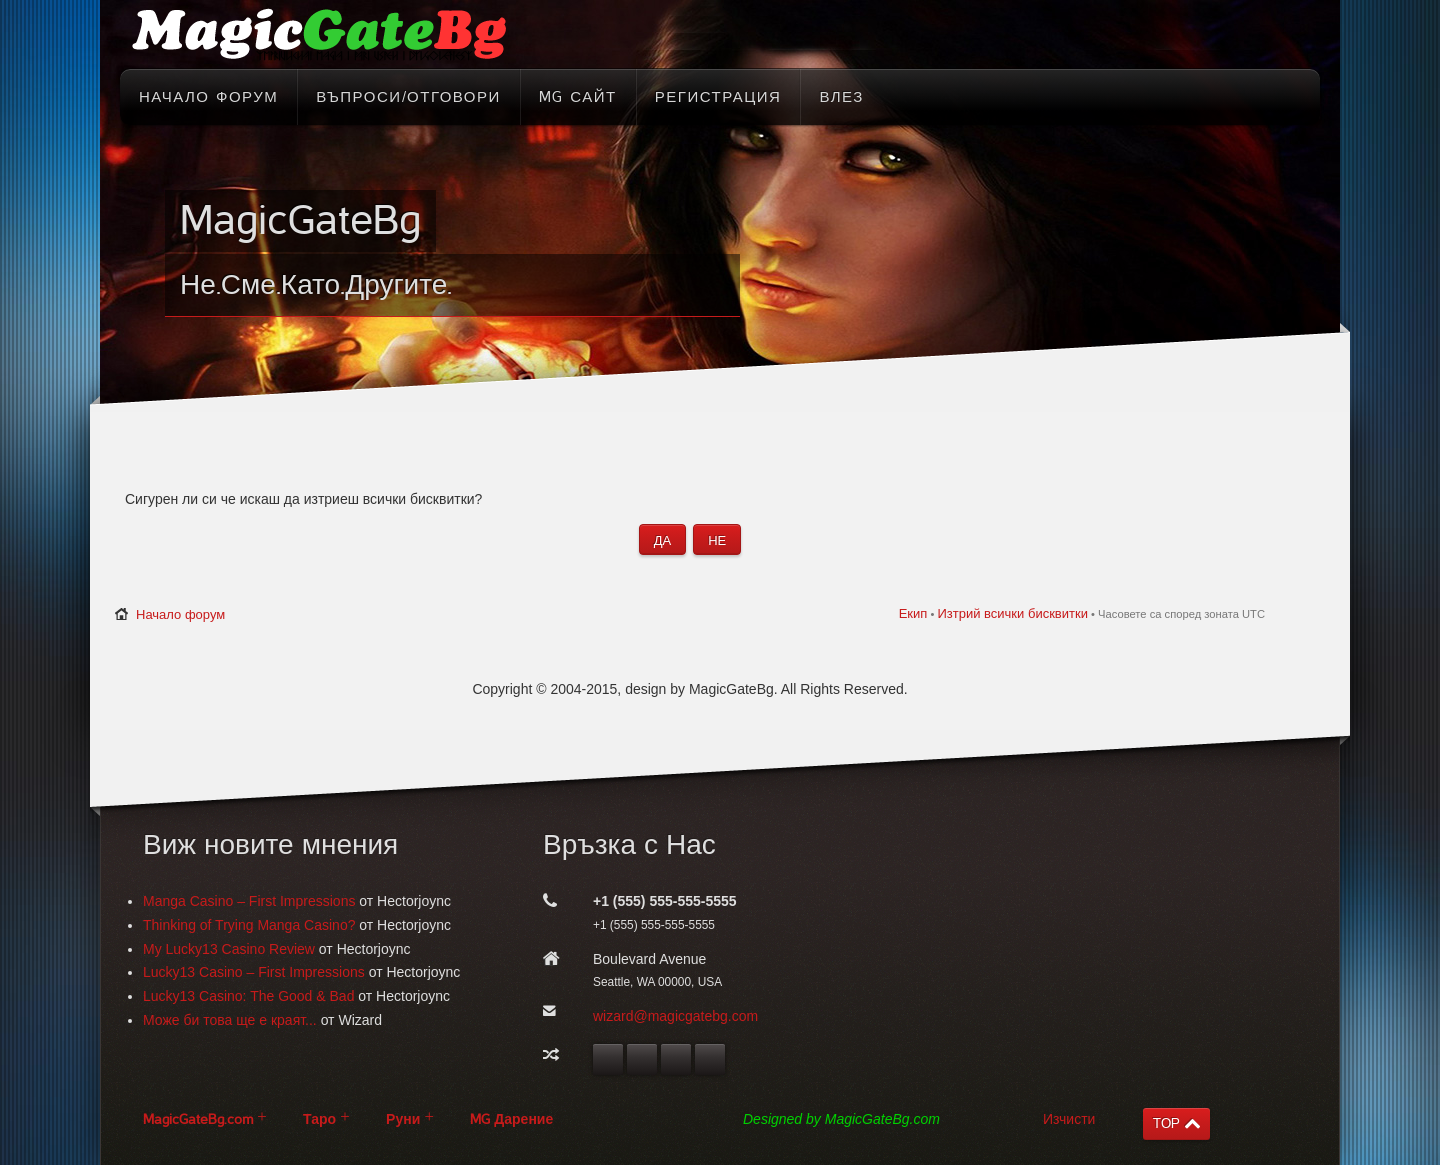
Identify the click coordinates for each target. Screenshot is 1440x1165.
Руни (403, 1119)
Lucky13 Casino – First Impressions (254, 972)
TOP (1166, 1123)
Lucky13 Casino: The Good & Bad (248, 996)
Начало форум (180, 614)
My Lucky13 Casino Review (229, 949)
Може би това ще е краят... (230, 1020)
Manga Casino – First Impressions (249, 901)
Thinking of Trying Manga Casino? (249, 925)
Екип (913, 613)
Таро (319, 1119)
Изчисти (1069, 1119)
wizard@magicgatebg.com (675, 1016)
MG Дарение (511, 1119)
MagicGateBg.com (198, 1119)
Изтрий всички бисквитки (1012, 613)
